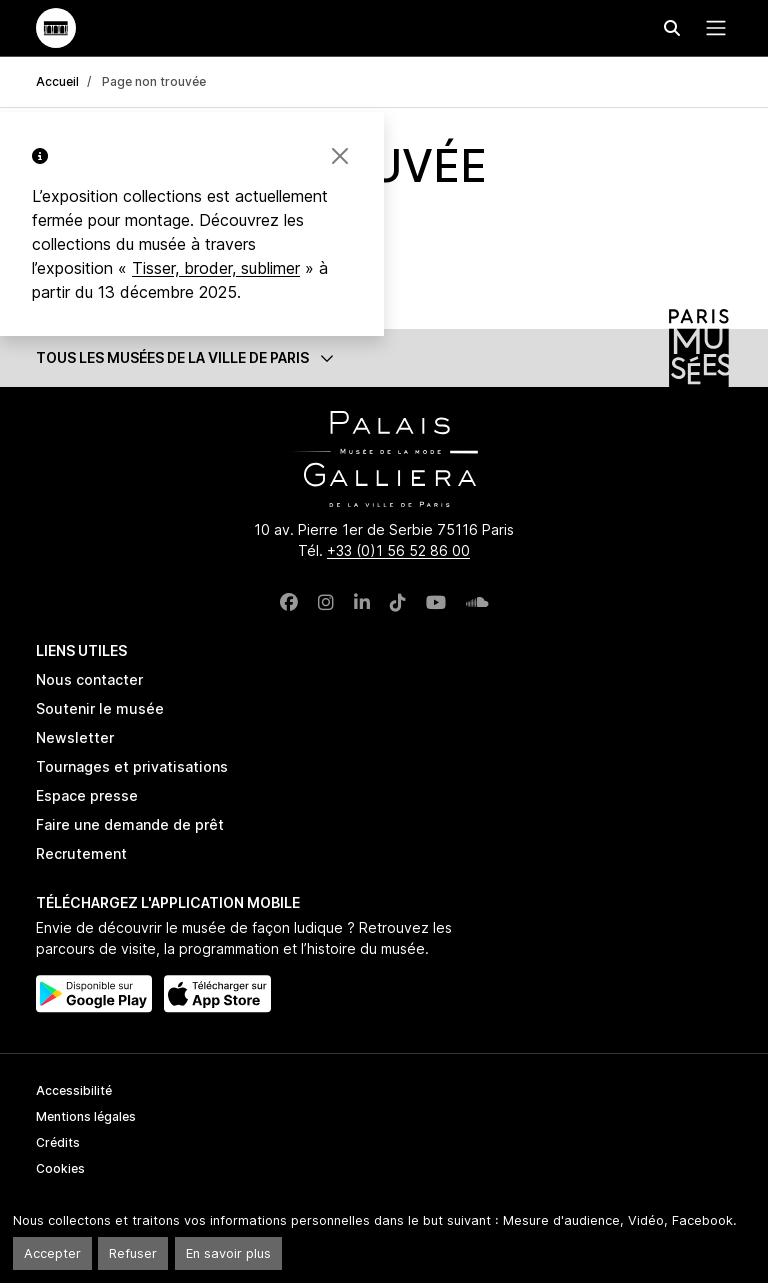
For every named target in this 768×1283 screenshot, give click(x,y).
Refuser (133, 1253)
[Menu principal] (712, 28)
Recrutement (81, 853)
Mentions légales (86, 1116)
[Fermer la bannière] (340, 156)
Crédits (58, 1142)
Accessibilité (74, 1090)
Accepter (52, 1253)
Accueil (57, 81)
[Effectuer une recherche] (672, 28)
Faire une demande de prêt (130, 824)
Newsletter (75, 737)
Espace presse (87, 795)
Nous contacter (89, 679)
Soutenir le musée (100, 708)
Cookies (60, 1168)
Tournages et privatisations (132, 766)
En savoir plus (228, 1253)
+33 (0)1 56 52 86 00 (398, 550)
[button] (384, 357)
